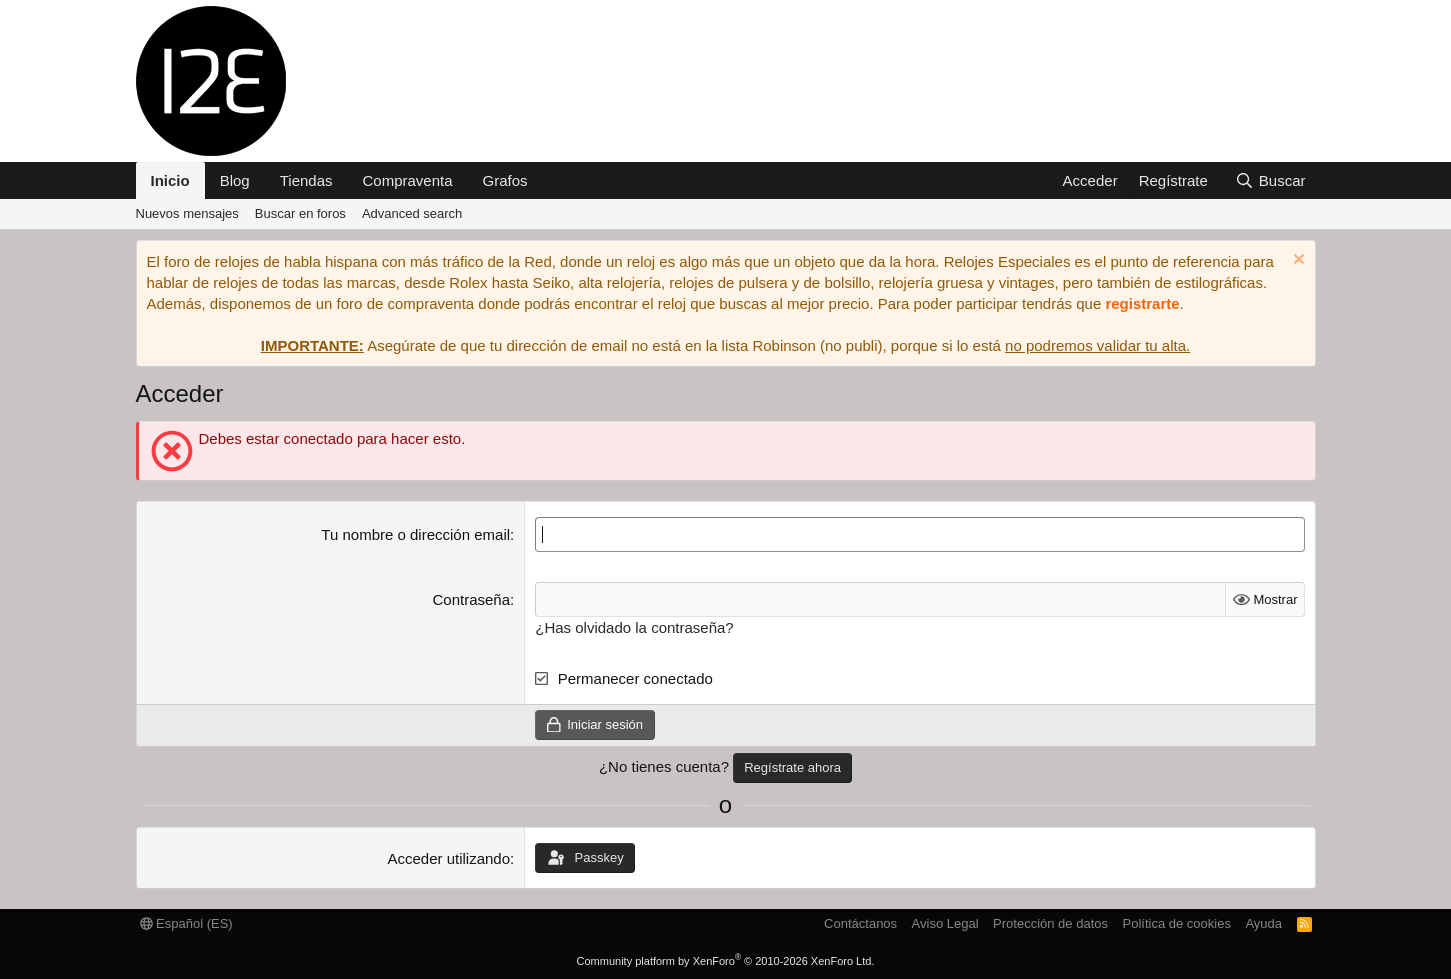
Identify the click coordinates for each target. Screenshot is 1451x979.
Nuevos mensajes (187, 213)
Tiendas (306, 180)
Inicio (170, 180)
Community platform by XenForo (726, 961)
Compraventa (408, 180)
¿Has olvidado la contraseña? (634, 627)
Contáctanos (860, 923)
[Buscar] (1270, 180)
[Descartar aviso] (1296, 261)
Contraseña (472, 599)
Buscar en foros (300, 213)
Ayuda (1263, 923)
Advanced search (412, 213)
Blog (235, 180)
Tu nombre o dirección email (415, 534)
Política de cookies (1176, 923)
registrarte (1142, 303)
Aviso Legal (945, 923)
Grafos (505, 180)
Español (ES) (186, 923)
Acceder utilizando (448, 858)
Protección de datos (1050, 923)
